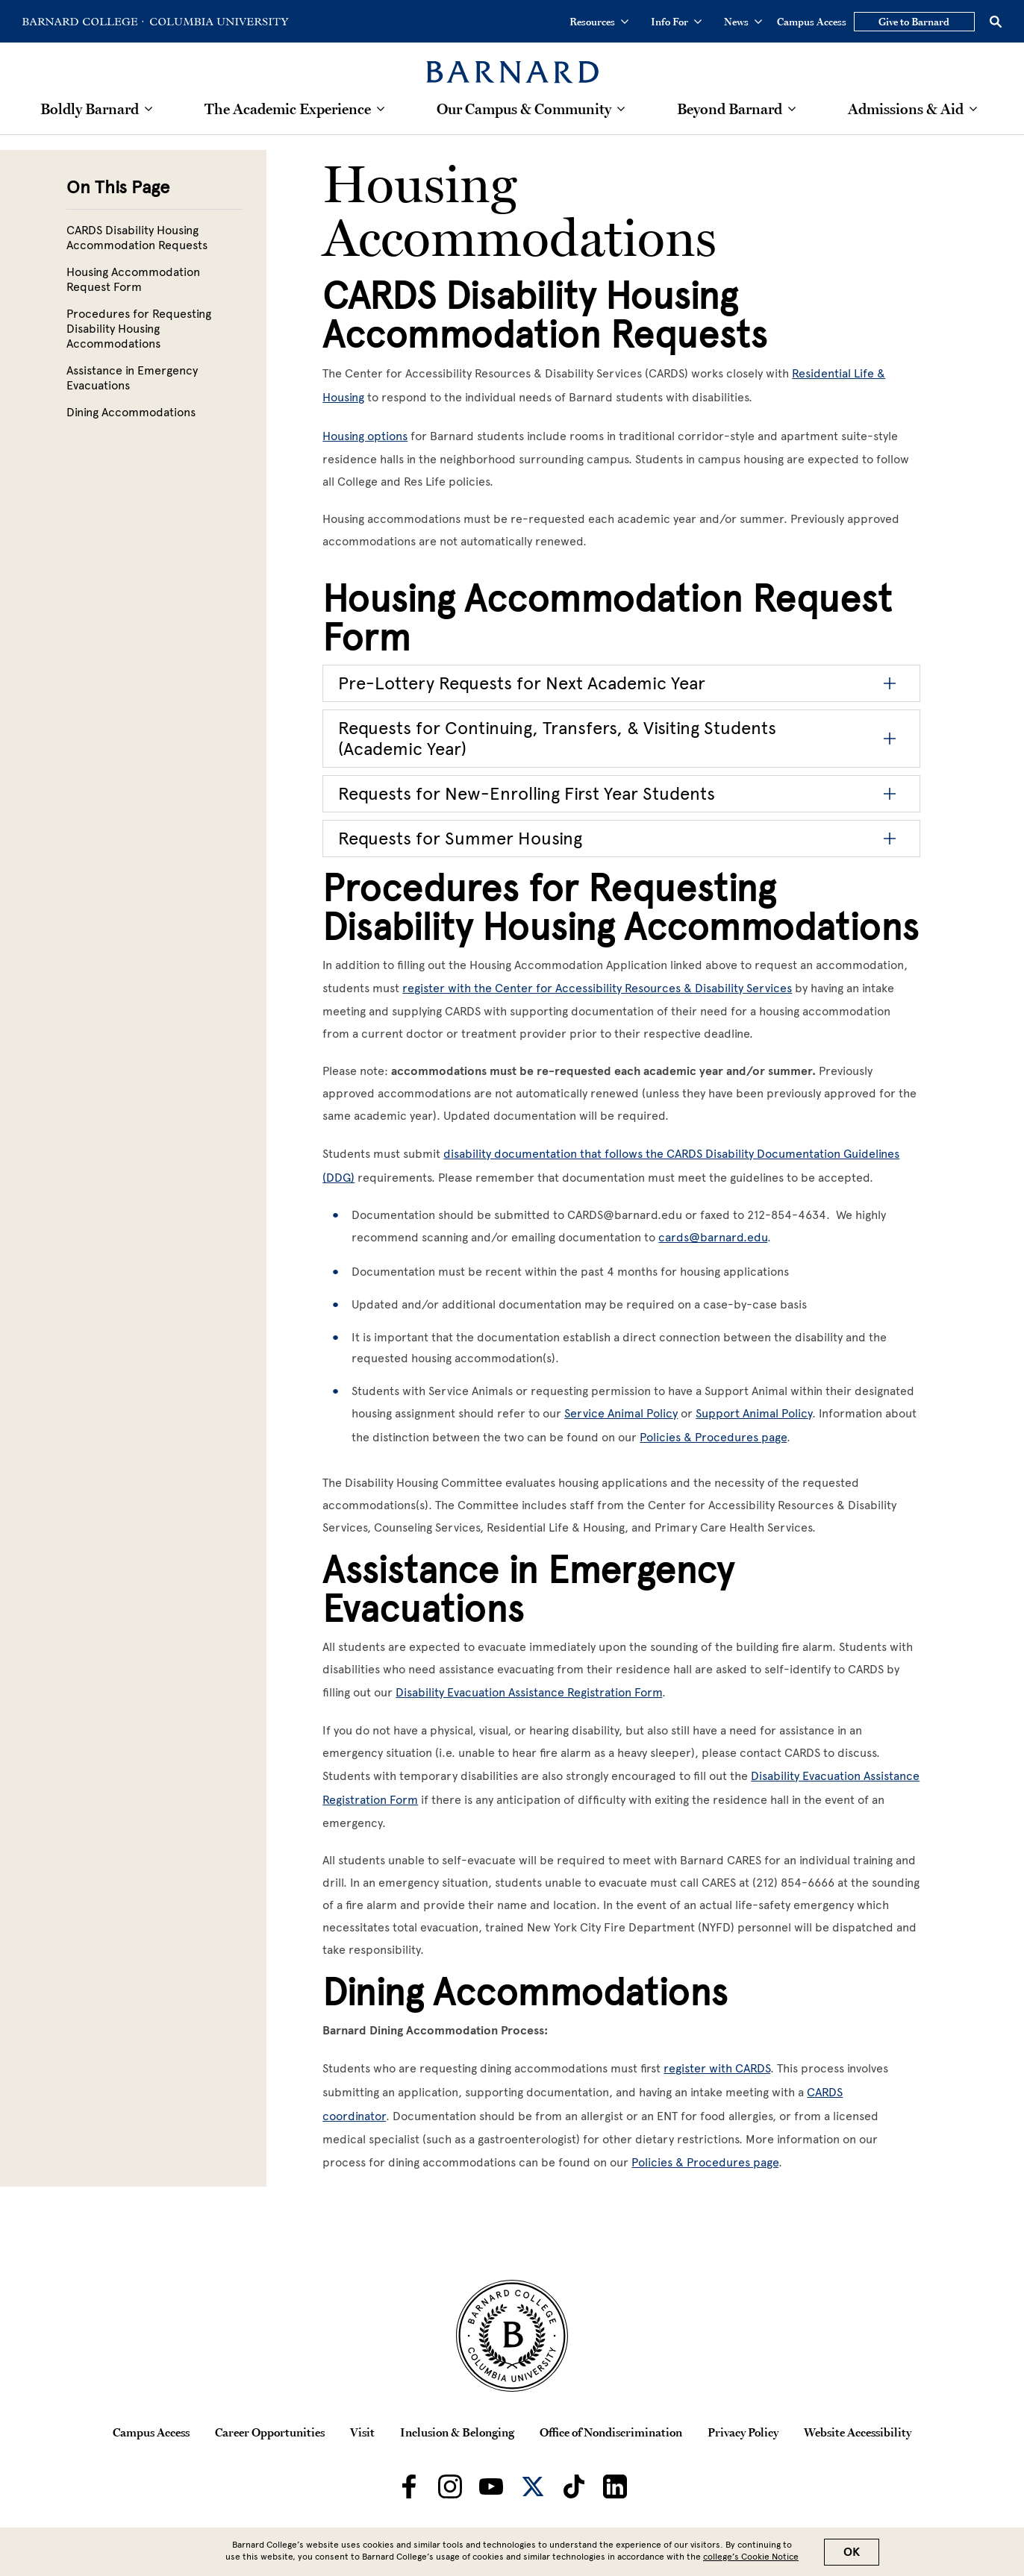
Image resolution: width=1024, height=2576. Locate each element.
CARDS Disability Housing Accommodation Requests (136, 237)
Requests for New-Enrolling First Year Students (526, 793)
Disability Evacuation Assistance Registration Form (529, 1692)
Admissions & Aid (906, 109)
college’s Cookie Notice (751, 2556)
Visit (362, 2432)
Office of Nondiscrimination (611, 2432)
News (743, 21)
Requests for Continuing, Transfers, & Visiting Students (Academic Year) (557, 738)
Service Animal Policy (621, 1413)
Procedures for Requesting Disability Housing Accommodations (138, 329)
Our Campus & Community (524, 109)
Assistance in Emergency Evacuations (132, 377)
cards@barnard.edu (712, 1237)
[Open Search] (996, 22)
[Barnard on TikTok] (574, 2486)
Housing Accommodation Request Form (133, 279)
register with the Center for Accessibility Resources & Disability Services (597, 988)
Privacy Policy (743, 2432)
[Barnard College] (512, 63)
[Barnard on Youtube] (491, 2486)
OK (851, 2552)
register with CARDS (717, 2068)
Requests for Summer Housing (460, 838)
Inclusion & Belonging (457, 2432)
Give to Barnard (913, 21)
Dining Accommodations (131, 412)
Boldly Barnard (89, 109)
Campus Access (811, 21)
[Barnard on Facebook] (409, 2486)
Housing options (365, 436)
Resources (598, 21)
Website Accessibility (857, 2432)
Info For (676, 21)
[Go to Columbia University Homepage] (218, 22)
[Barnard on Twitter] (533, 2486)
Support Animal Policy (754, 1413)
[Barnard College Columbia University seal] (512, 2336)
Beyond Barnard (729, 109)
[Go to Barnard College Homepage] (82, 22)
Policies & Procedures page (713, 1437)
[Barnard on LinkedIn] (615, 2486)
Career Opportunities (270, 2432)
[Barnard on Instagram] (450, 2486)
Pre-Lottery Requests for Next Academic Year (521, 683)
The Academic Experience (288, 109)
